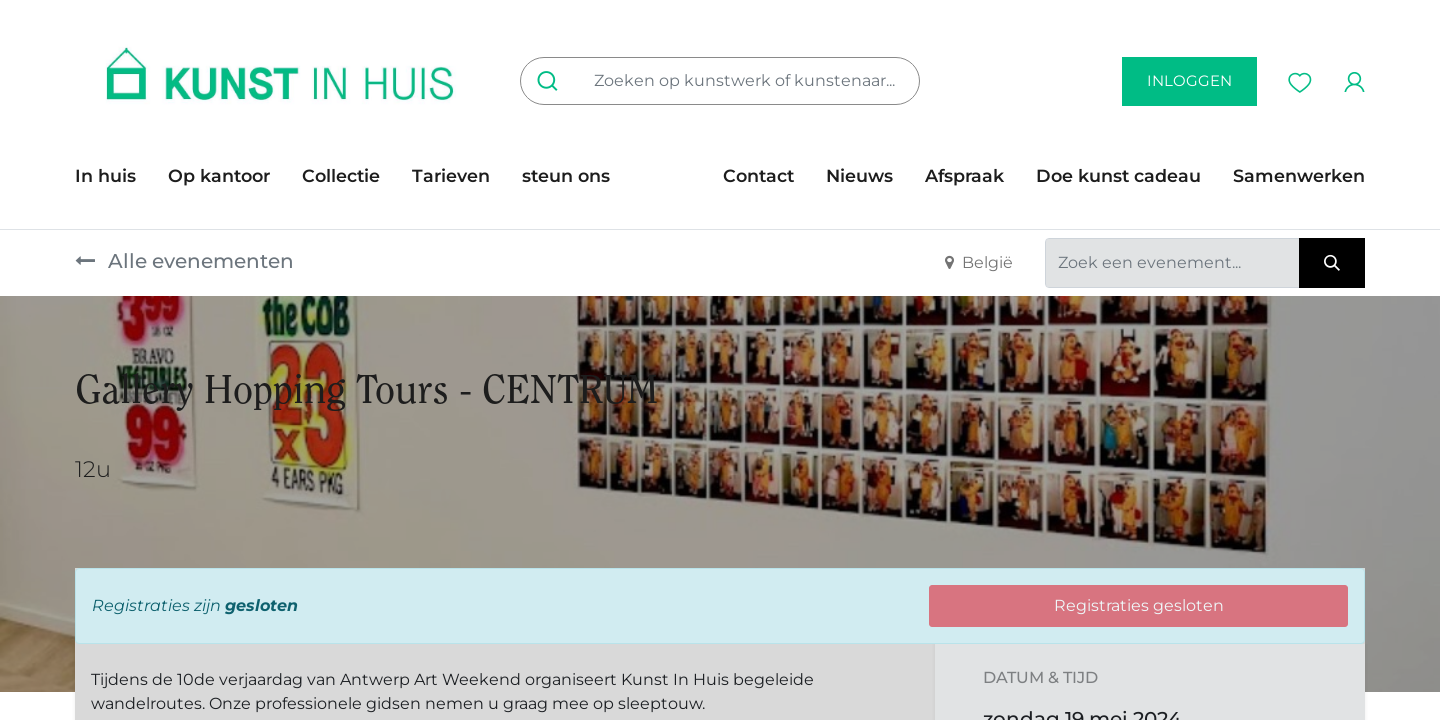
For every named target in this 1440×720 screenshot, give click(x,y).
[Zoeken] (551, 81)
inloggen (1189, 80)
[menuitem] (113, 176)
